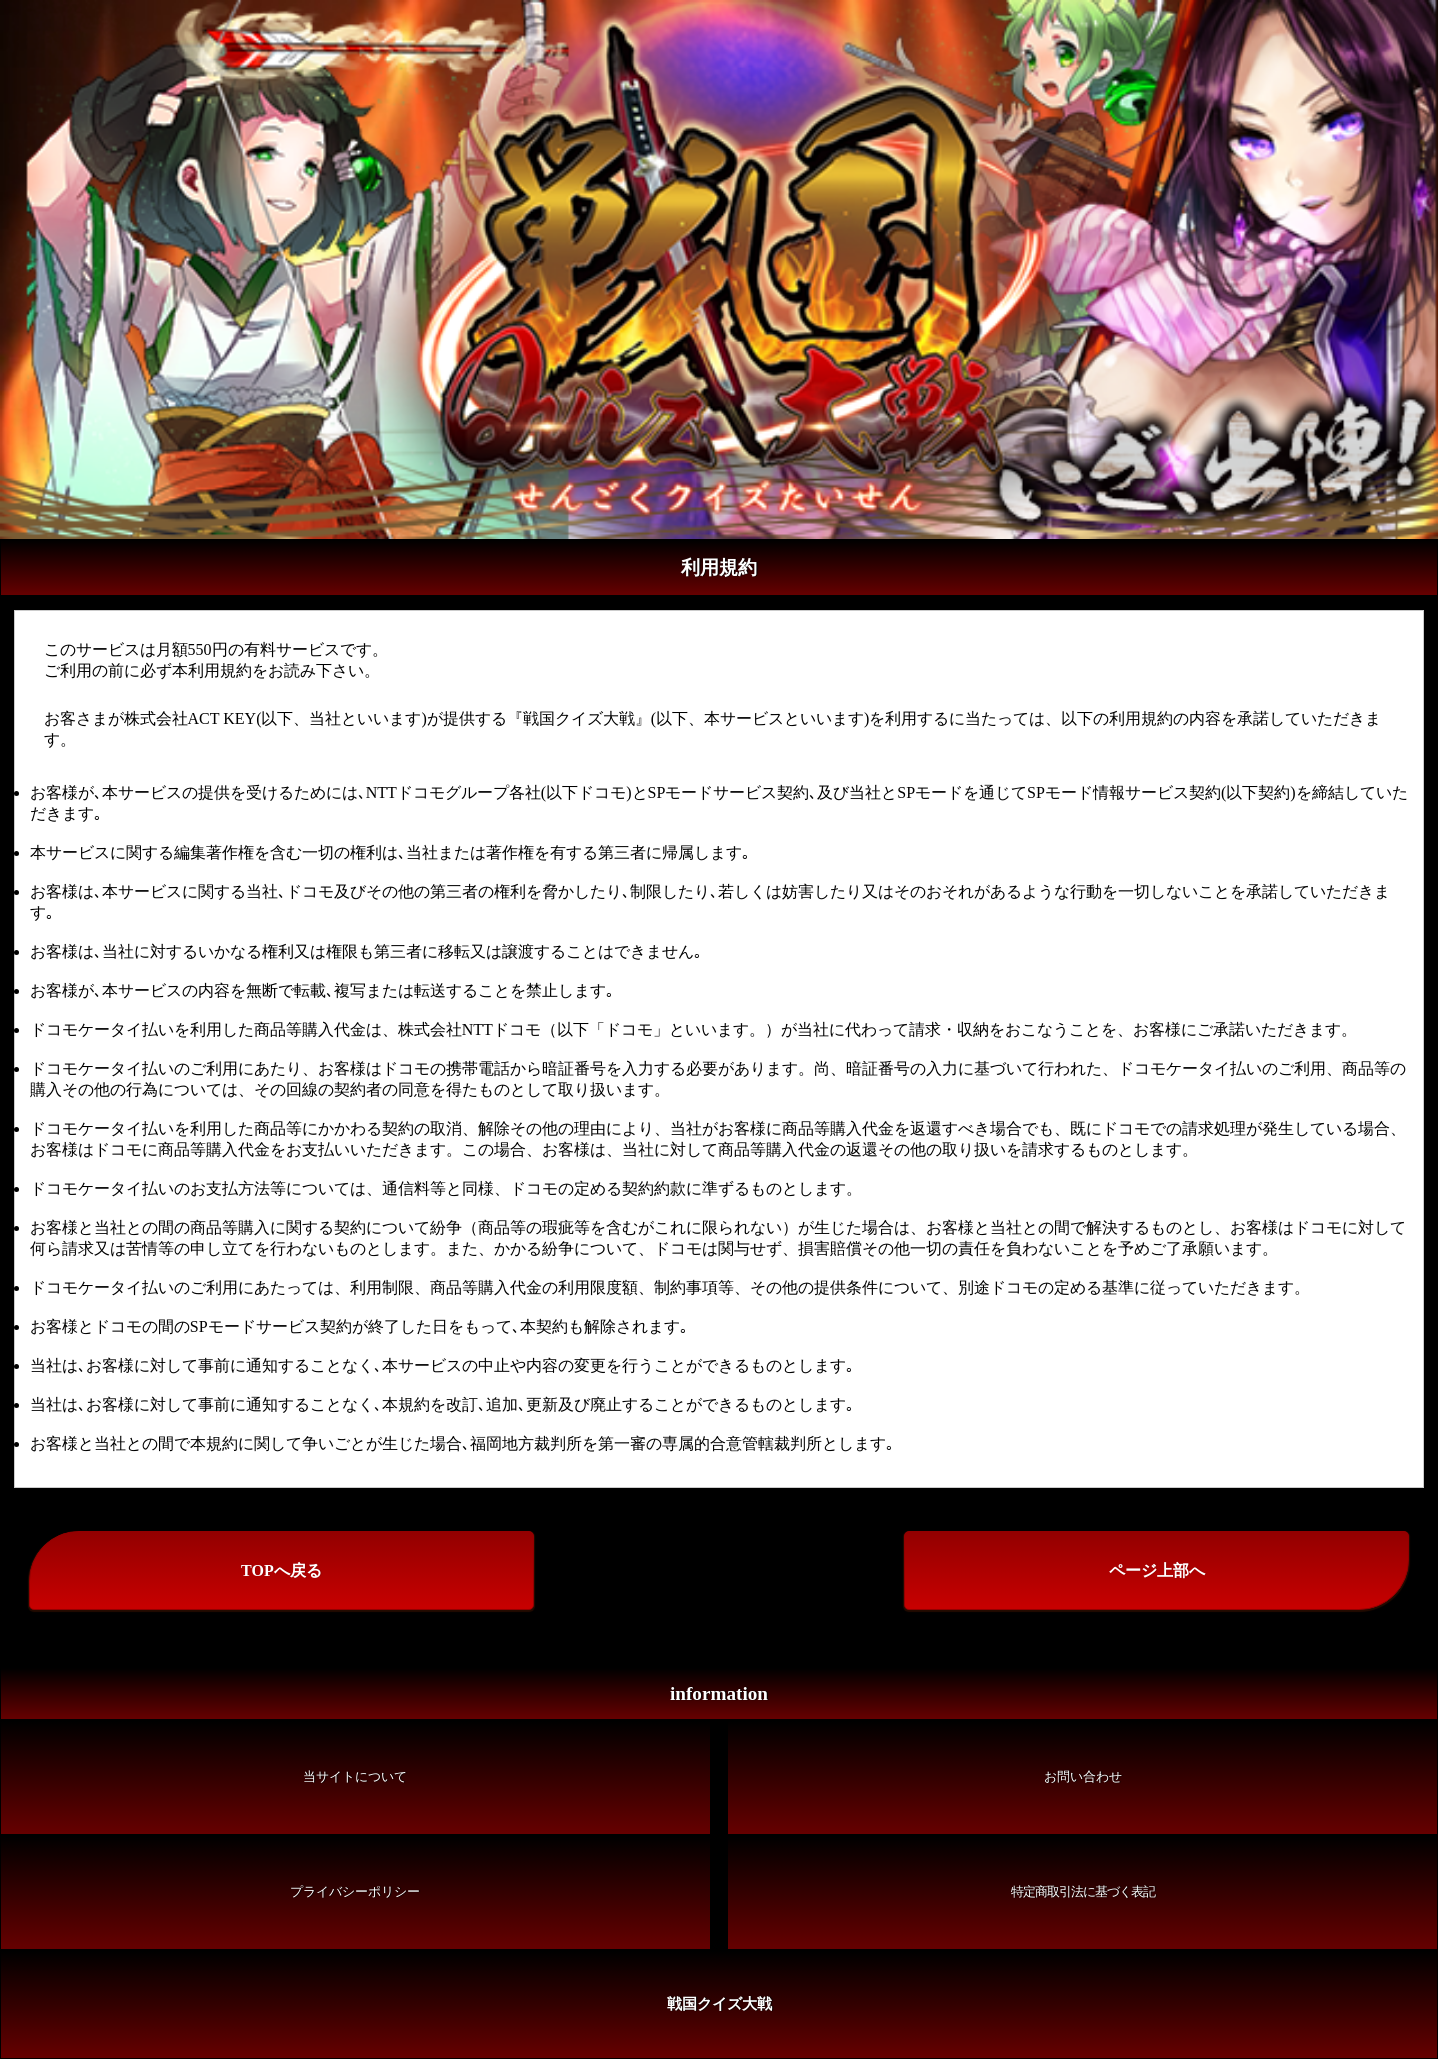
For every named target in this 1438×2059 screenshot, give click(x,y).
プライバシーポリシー (355, 1892)
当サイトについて (355, 1777)
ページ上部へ (1157, 1570)
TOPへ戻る (281, 1570)
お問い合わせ (1083, 1777)
